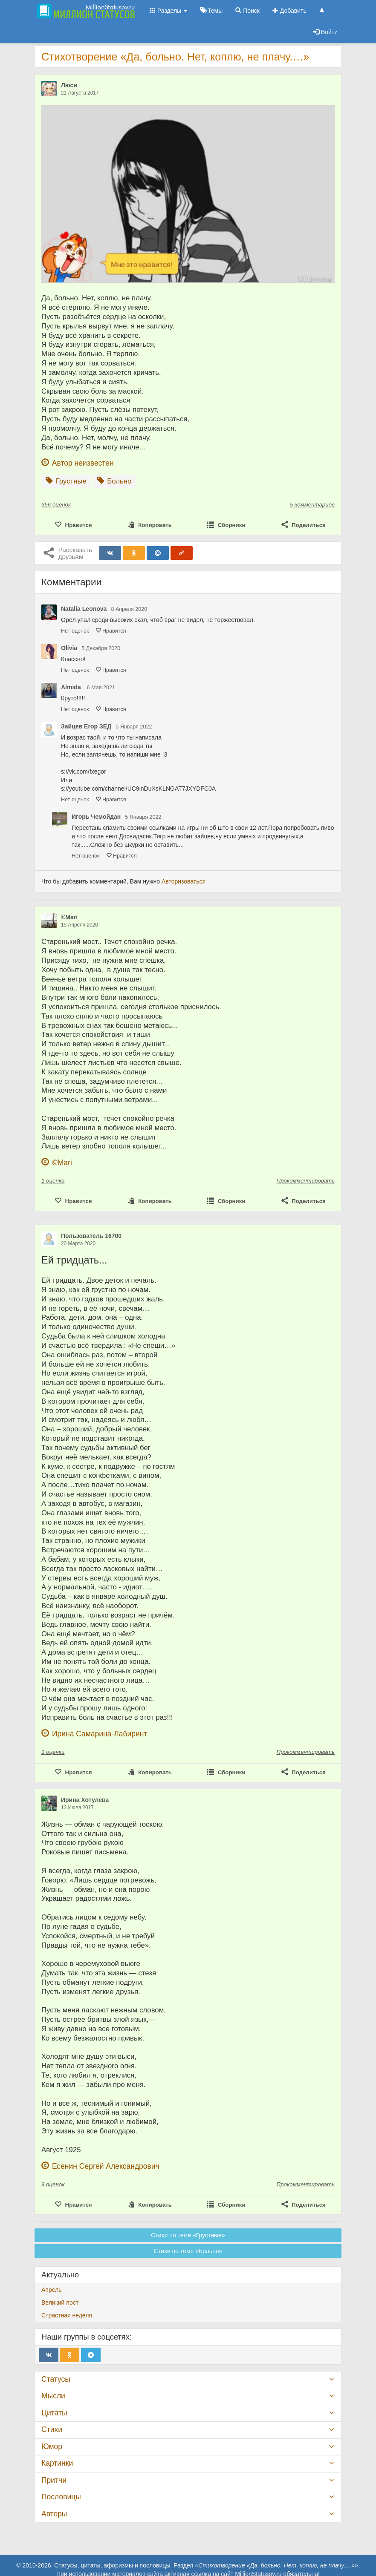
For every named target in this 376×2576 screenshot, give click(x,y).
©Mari (69, 917)
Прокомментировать (306, 1180)
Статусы (55, 2379)
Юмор (51, 2446)
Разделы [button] (168, 10)
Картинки (57, 2463)
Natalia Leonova (84, 608)
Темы (211, 10)
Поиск (247, 10)
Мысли (53, 2396)
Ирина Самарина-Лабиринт (100, 1734)
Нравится (110, 631)
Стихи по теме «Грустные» (188, 2235)
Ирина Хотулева (85, 1799)
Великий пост (59, 2302)
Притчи (54, 2480)
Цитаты (54, 2413)
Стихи (51, 2429)
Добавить (289, 10)
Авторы (54, 2514)
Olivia (69, 648)
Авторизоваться (183, 881)
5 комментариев (312, 504)
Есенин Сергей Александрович (105, 2166)
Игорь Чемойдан (96, 816)
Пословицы (61, 2497)
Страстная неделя (66, 2315)
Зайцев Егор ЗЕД (86, 726)
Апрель (51, 2289)
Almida (72, 687)
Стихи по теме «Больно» (188, 2251)
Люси (69, 85)
